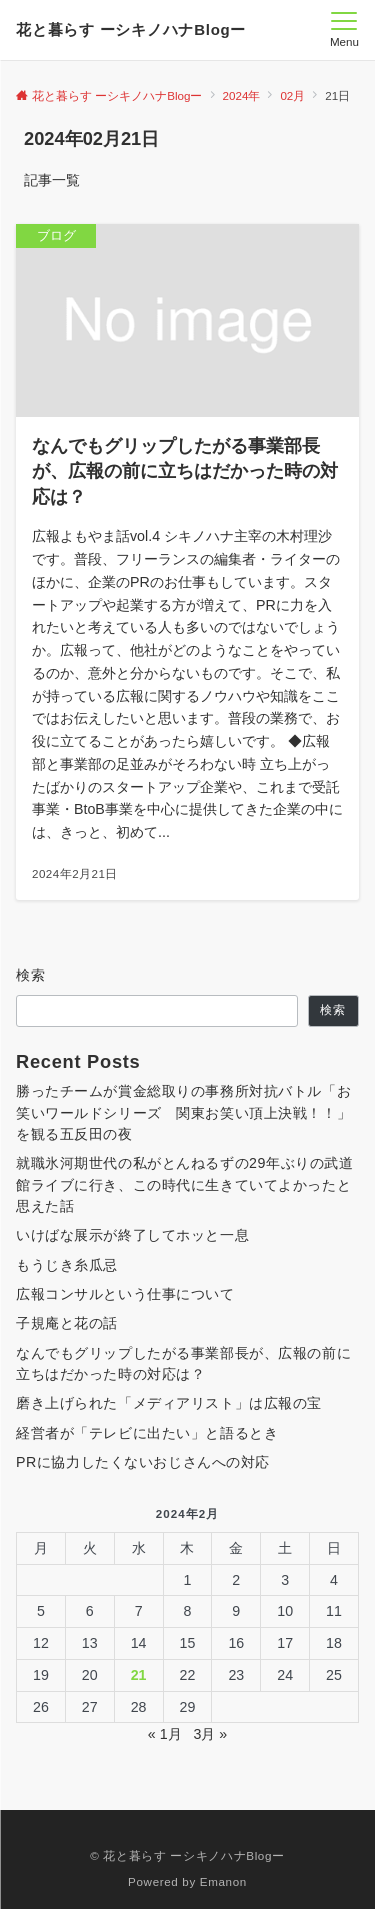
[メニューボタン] (344, 30)
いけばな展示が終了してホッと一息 (132, 1235)
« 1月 (165, 1734)
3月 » (210, 1734)
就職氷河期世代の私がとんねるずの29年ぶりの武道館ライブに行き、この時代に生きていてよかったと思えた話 (184, 1184)
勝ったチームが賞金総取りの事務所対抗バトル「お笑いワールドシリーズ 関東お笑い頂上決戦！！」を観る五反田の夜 (183, 1112)
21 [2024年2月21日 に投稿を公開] (139, 1675)
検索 (31, 975)
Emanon (223, 1881)
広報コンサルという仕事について (125, 1294)
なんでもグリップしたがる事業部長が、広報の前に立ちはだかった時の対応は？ (183, 1363)
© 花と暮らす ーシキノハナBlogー (187, 1855)
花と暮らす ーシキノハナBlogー (131, 29)
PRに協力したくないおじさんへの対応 (143, 1462)
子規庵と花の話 (67, 1323)
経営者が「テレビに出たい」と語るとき (147, 1433)
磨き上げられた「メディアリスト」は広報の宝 (169, 1403)
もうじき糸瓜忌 (67, 1265)
